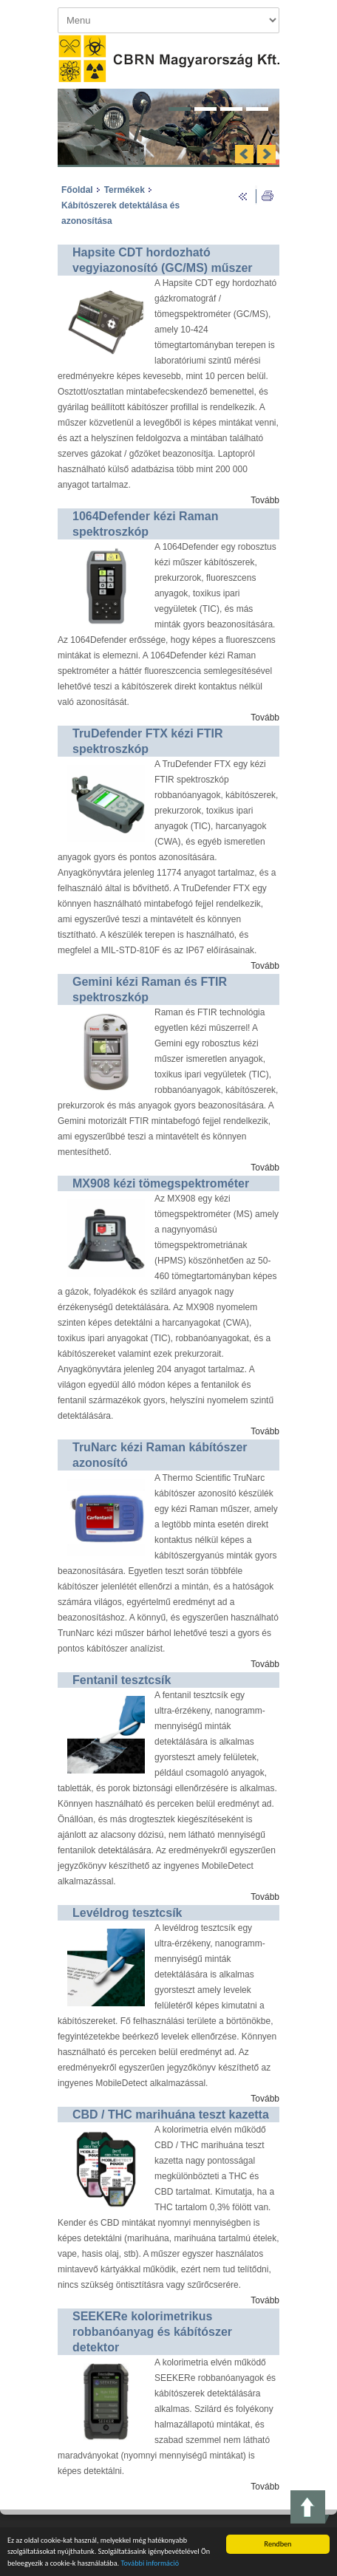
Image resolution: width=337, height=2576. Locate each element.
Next (266, 154)
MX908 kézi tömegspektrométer (160, 1183)
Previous (244, 154)
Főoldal (77, 190)
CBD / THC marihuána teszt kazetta (170, 2114)
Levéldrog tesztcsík (127, 1913)
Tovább (265, 500)
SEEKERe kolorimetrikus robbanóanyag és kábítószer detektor (152, 2332)
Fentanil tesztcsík (121, 1680)
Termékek (124, 190)
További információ (149, 2565)
